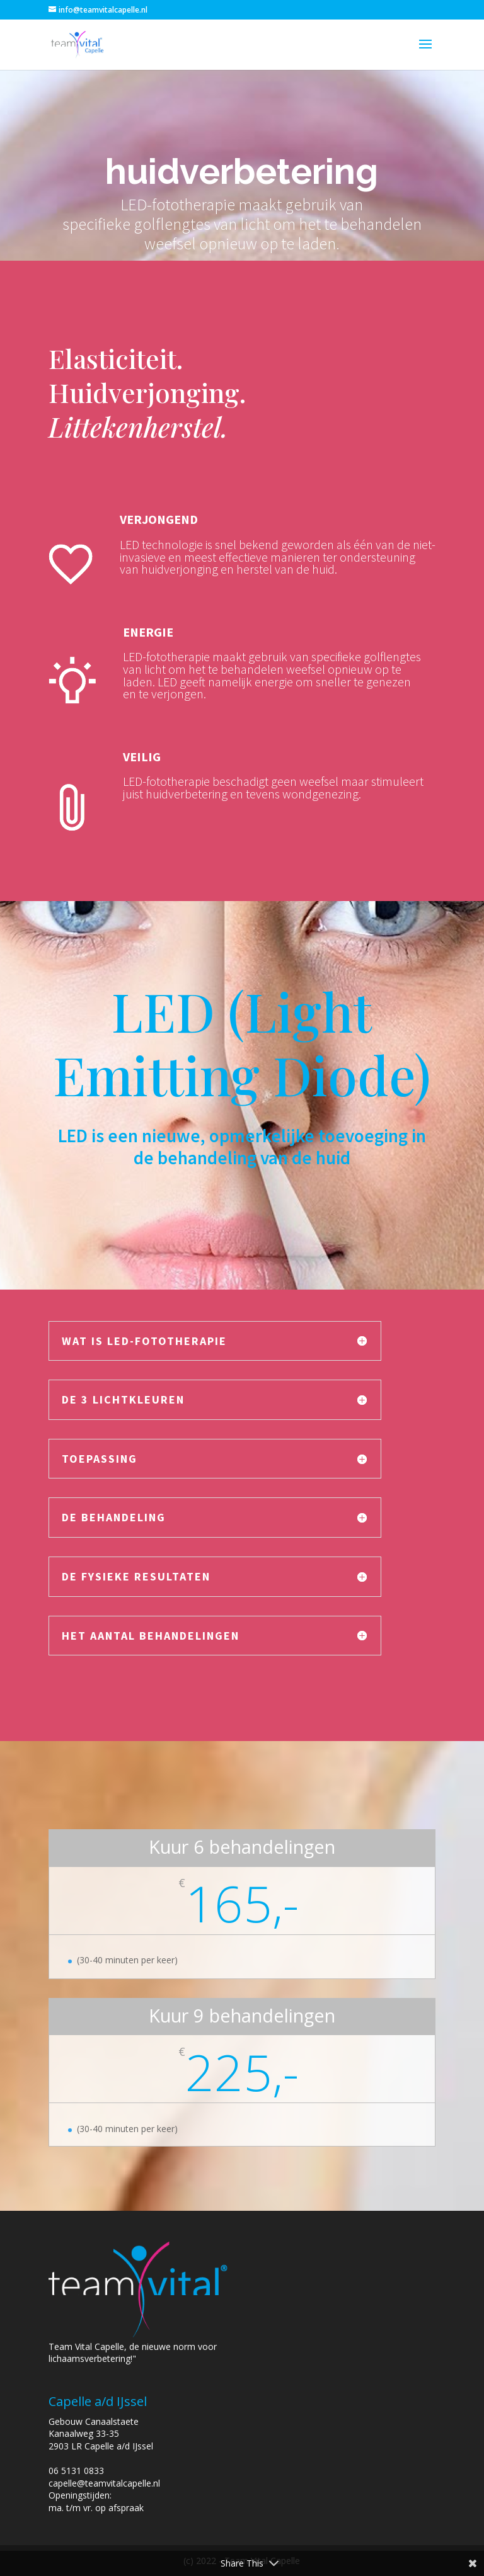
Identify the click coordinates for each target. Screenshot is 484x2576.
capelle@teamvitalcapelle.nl (104, 2483)
